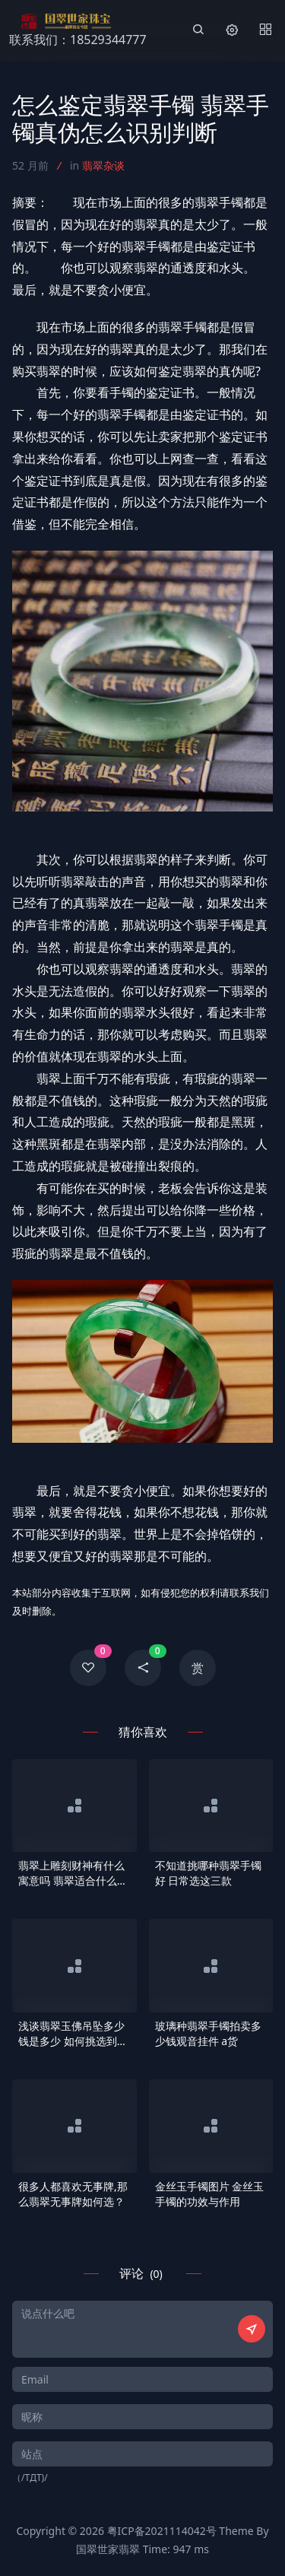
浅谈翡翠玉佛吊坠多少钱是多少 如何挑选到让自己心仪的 (73, 2034)
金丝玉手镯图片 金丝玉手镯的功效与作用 (209, 2194)
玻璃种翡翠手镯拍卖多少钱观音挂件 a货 (208, 2033)
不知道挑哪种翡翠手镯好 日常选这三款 (208, 1873)
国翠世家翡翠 (108, 2549)
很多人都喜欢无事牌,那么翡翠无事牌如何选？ (73, 2194)
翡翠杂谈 (103, 165)
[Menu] (265, 30)
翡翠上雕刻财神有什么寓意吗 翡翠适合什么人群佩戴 (73, 1873)
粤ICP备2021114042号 (162, 2531)
